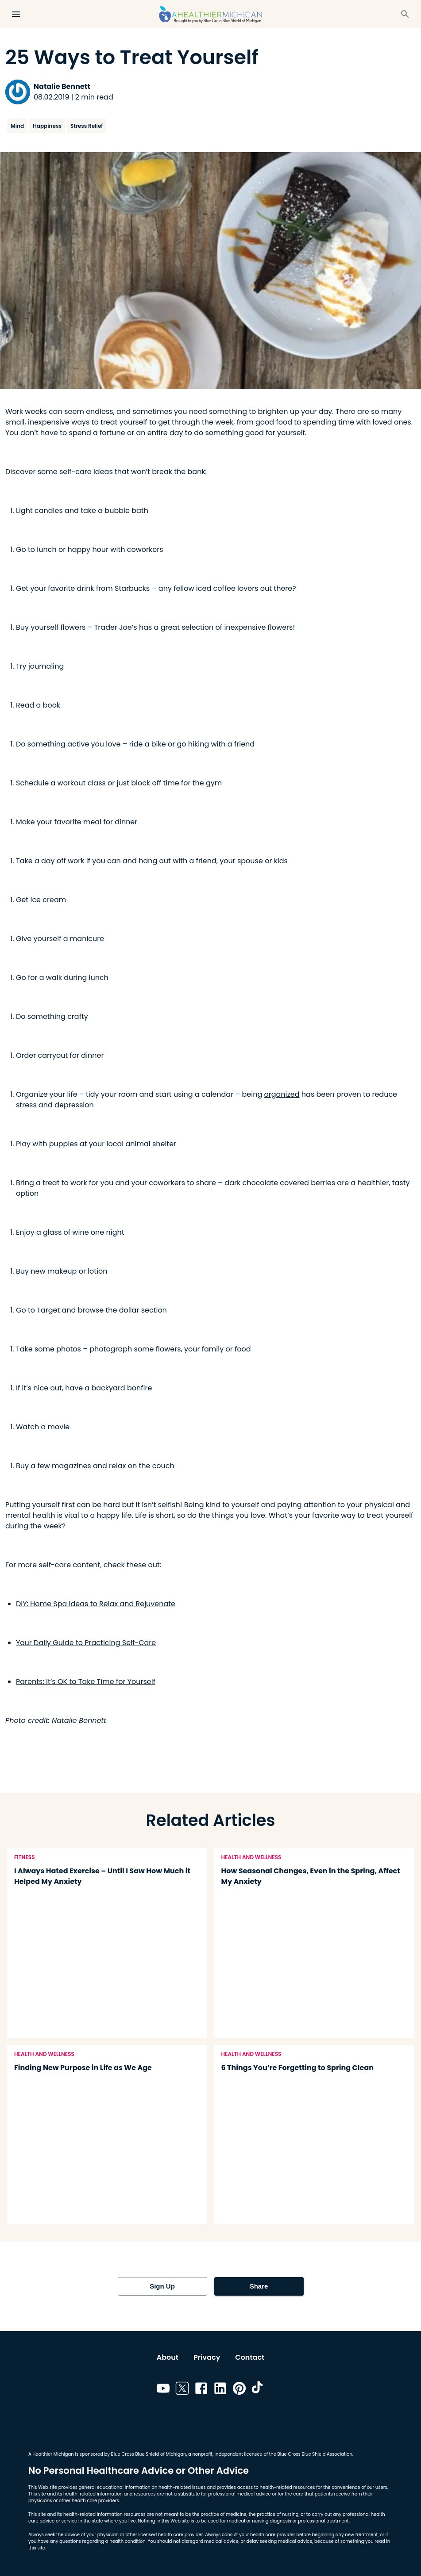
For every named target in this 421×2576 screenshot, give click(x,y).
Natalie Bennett (62, 86)
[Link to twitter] (182, 2390)
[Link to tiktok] (258, 2390)
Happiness (47, 126)
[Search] (405, 14)
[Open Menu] (16, 14)
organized (282, 1094)
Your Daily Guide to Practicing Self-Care (86, 1643)
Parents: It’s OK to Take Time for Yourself (85, 1682)
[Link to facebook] (201, 2390)
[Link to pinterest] (239, 2390)
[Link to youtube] (163, 2390)
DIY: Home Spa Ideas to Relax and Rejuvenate (95, 1604)
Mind (17, 126)
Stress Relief (86, 126)
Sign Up (162, 2286)
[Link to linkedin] (220, 2390)
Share (259, 2286)
